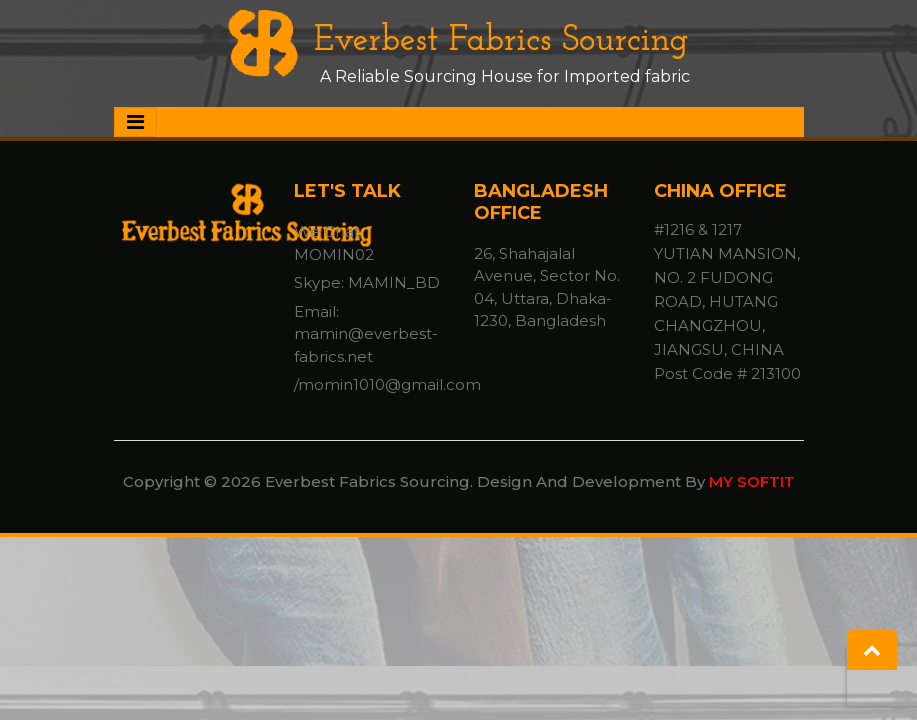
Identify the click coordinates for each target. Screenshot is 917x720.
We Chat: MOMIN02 (334, 243)
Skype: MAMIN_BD (367, 282)
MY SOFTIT (752, 481)
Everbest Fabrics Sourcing (458, 41)
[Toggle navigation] (135, 122)
